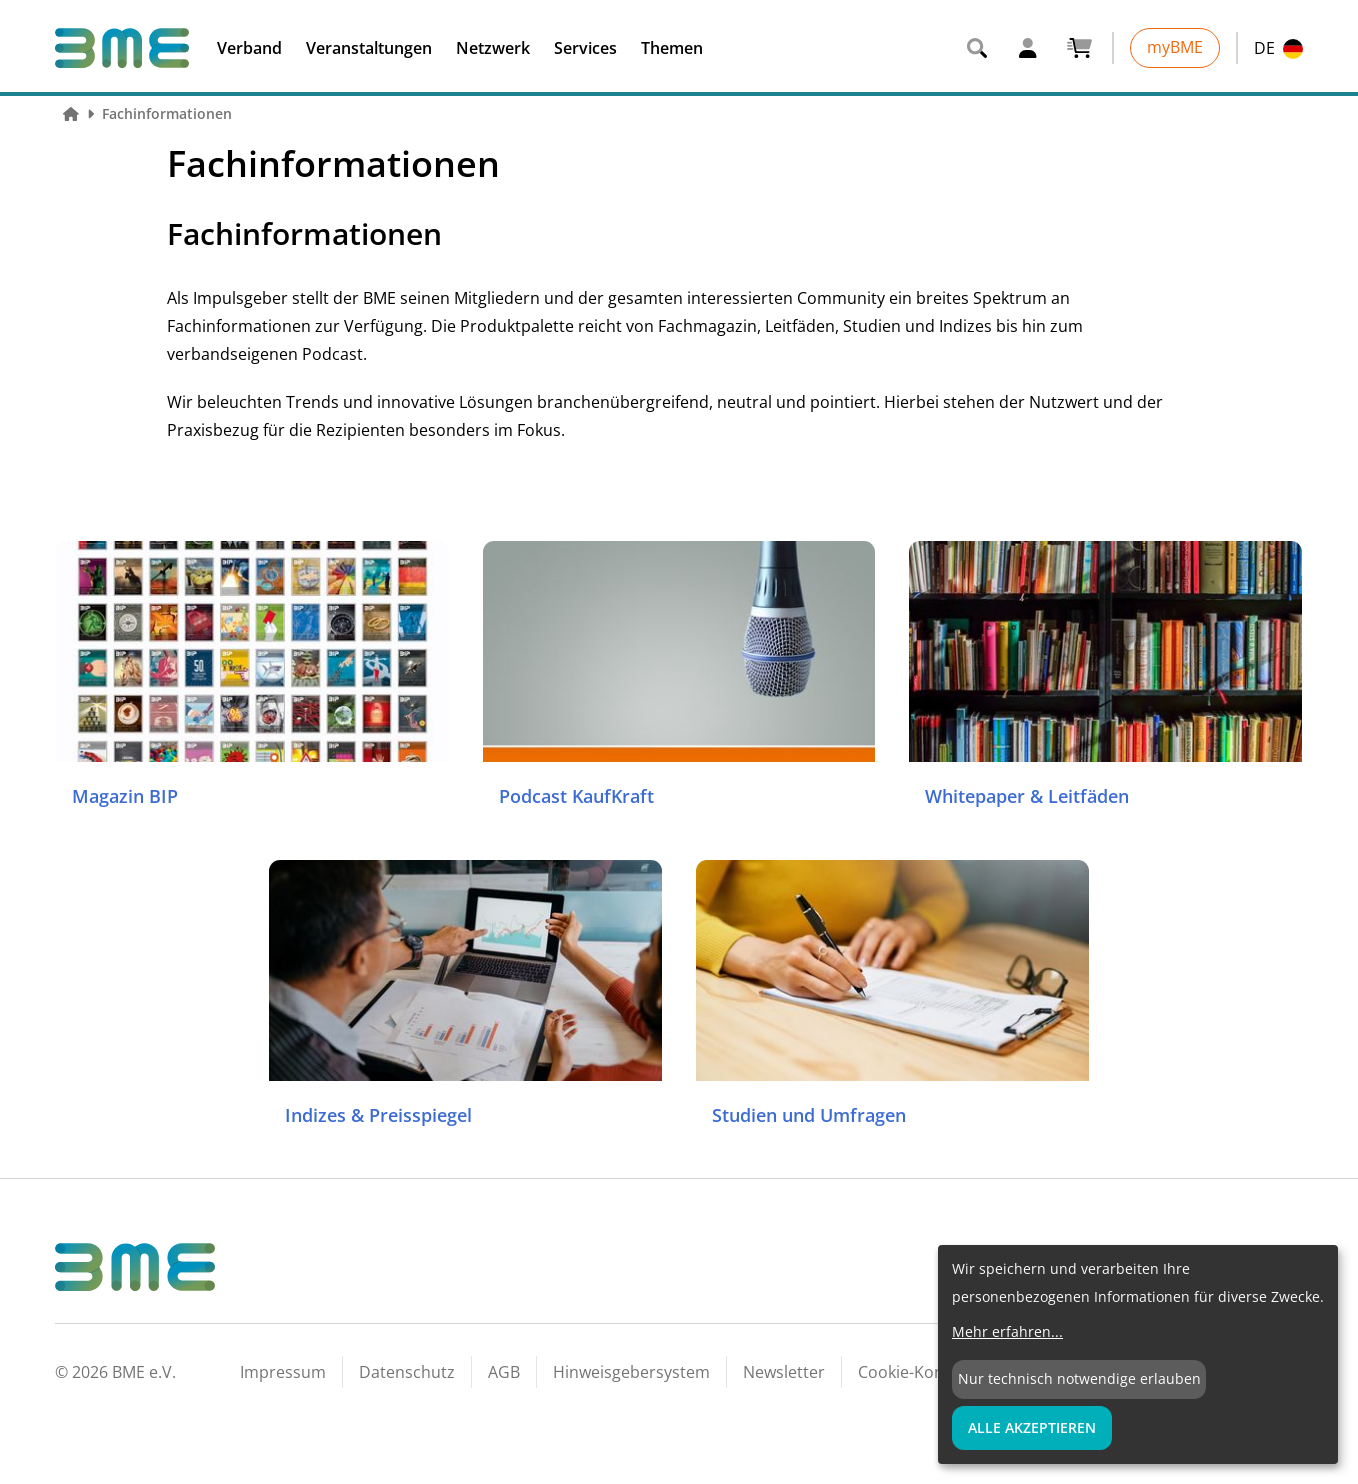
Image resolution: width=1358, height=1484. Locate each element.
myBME (1175, 47)
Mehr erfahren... (1007, 1331)
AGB (504, 1372)
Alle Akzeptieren (1032, 1427)
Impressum (283, 1372)
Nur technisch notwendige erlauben (1079, 1378)
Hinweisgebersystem (631, 1372)
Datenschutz (407, 1372)
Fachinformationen (167, 113)
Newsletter (784, 1372)
